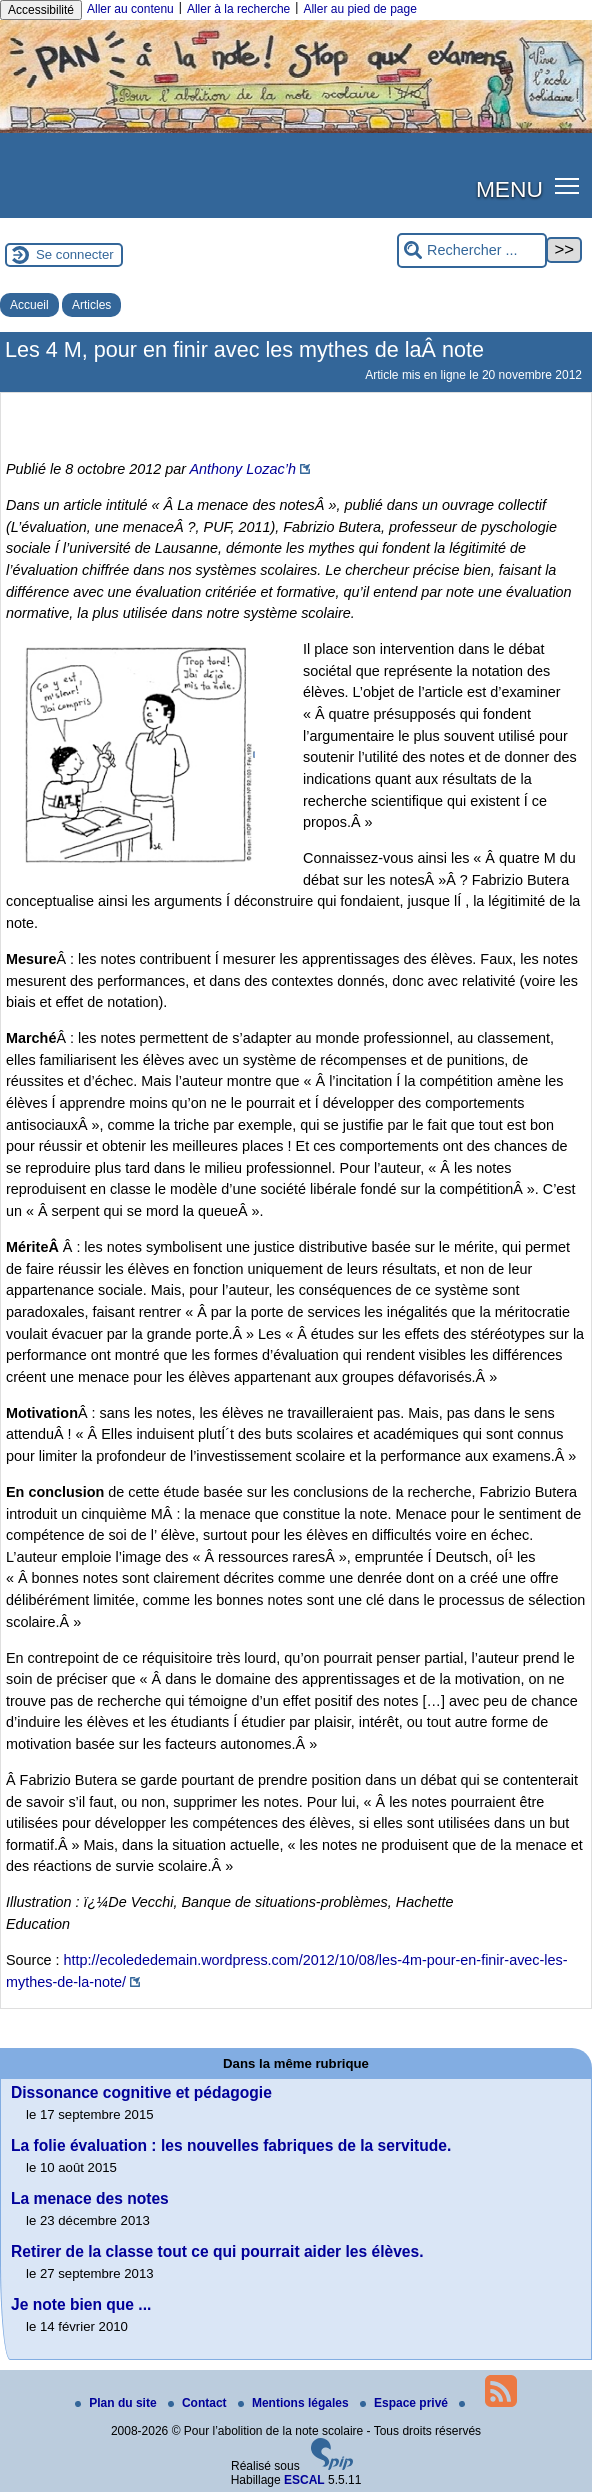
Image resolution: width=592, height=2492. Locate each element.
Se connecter (75, 254)
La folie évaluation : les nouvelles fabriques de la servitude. (231, 2145)
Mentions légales (295, 2403)
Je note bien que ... (81, 2304)
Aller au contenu (130, 9)
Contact (199, 2403)
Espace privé (405, 2403)
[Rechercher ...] (472, 250)
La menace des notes (90, 2198)
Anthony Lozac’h (242, 469)
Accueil (29, 305)
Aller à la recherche (238, 9)
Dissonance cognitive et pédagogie (141, 2092)
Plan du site (117, 2403)
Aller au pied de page (359, 9)
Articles (91, 305)
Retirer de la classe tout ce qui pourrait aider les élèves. (217, 2251)
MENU (509, 189)
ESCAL (304, 2480)
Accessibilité (41, 10)
